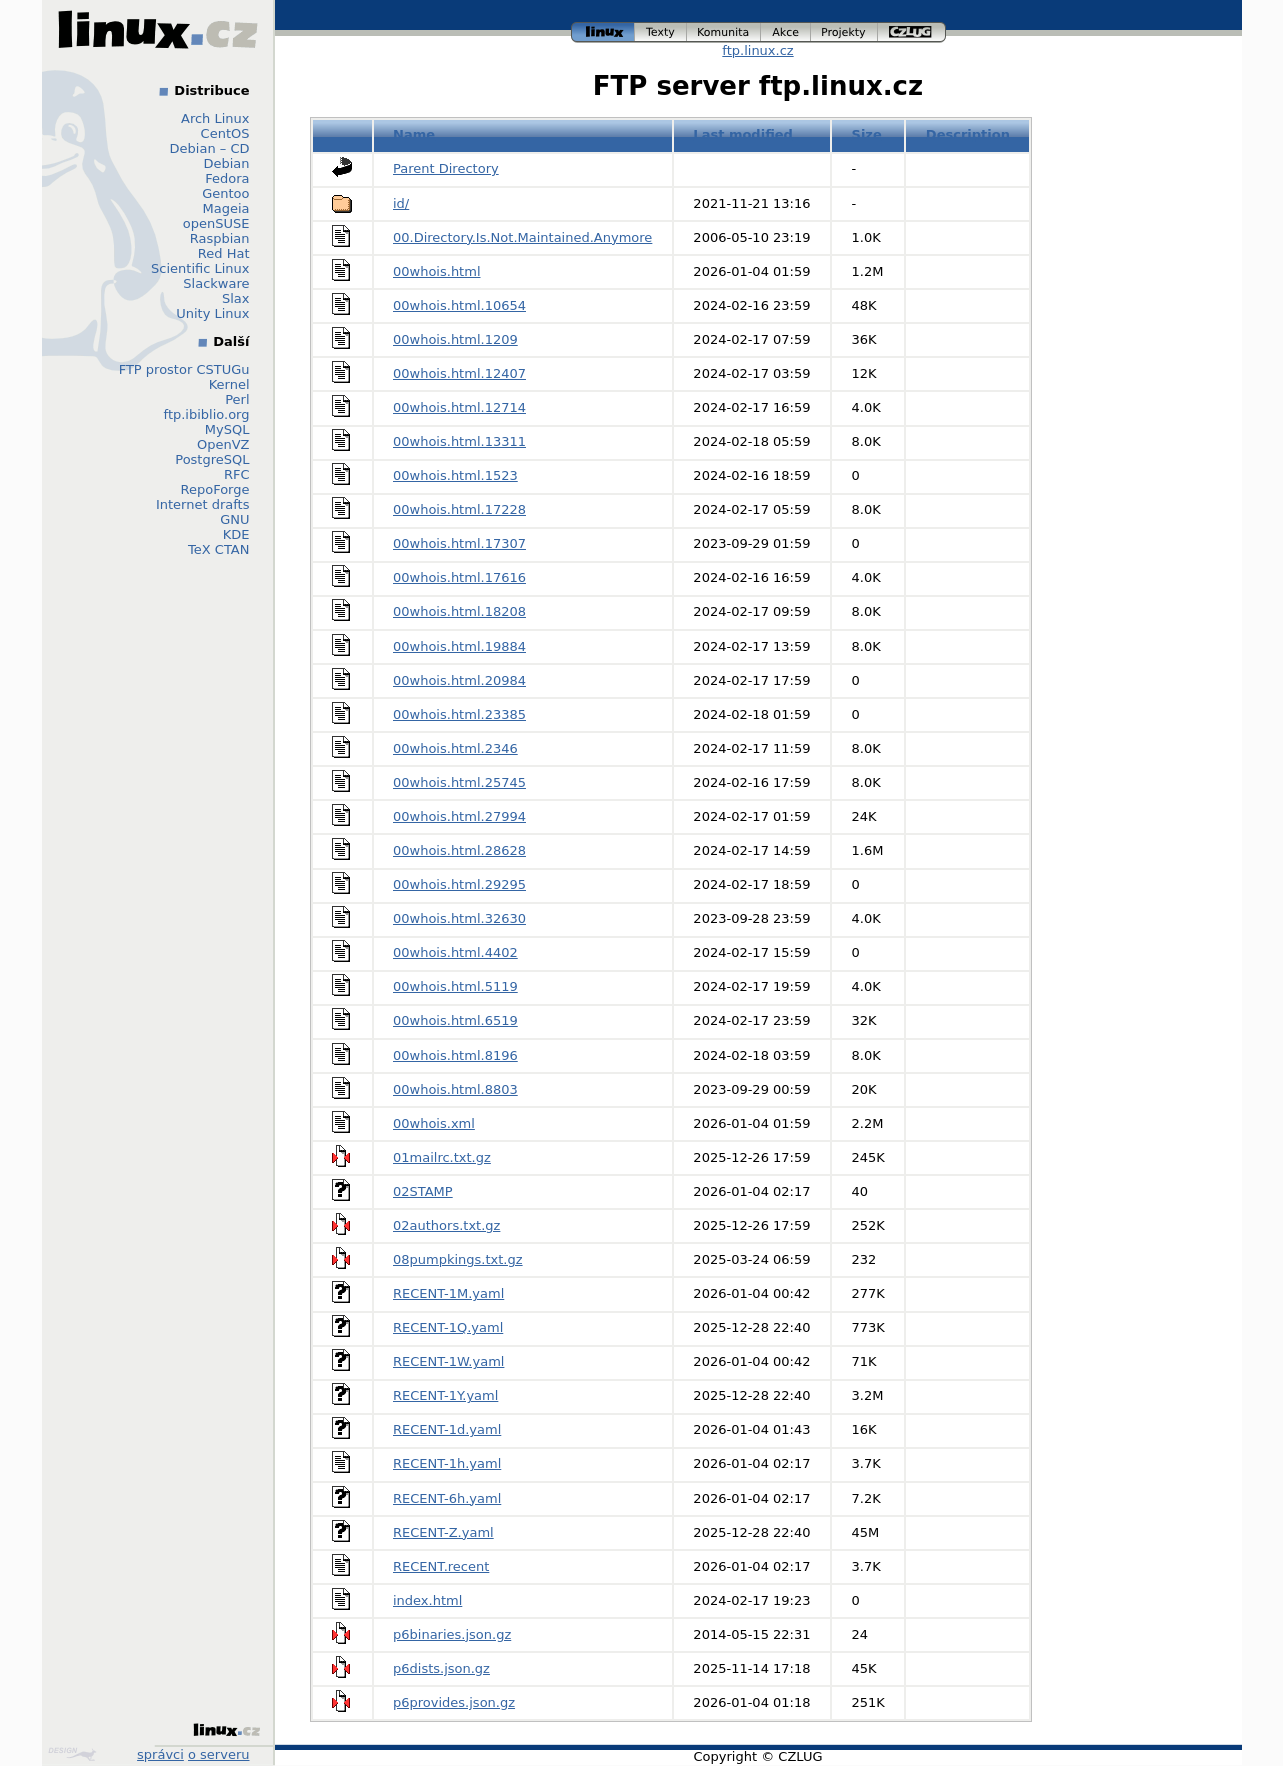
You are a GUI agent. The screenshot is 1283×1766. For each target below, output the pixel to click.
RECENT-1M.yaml (448, 1293)
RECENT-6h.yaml (447, 1498)
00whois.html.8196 (455, 1055)
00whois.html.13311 (459, 441)
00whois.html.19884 (459, 646)
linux (603, 32)
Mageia (225, 208)
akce (786, 32)
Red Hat (224, 253)
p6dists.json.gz (441, 1668)
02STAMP (423, 1191)
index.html (427, 1600)
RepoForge (215, 489)
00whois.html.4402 (455, 952)
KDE (236, 534)
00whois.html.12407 (459, 373)
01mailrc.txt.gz (442, 1157)
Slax (236, 298)
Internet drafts (203, 504)
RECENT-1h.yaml (447, 1463)
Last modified (743, 134)
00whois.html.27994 (459, 816)
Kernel (229, 384)
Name (414, 134)
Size (867, 134)
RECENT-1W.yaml (448, 1361)
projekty (844, 32)
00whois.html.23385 (459, 714)
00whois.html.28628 (459, 850)
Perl (237, 399)
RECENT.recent (441, 1566)
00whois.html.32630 (459, 918)
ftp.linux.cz (757, 50)
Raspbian (220, 238)
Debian (226, 163)
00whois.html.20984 (459, 680)
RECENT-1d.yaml (447, 1429)
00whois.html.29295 (459, 884)
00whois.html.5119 (455, 986)
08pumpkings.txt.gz (458, 1259)
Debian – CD (210, 148)
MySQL (227, 429)
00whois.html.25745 (459, 782)
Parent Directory (446, 168)
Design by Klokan (72, 1754)
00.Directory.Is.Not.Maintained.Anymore (522, 237)
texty (661, 32)
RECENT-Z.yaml (443, 1532)
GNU (234, 519)
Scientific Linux (200, 268)
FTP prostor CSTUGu (184, 369)
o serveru (218, 1754)
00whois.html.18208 (459, 611)
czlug (912, 32)
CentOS (225, 133)
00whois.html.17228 (459, 509)
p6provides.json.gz (454, 1702)
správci (160, 1754)
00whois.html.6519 (455, 1020)
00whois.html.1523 (455, 475)
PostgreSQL (212, 459)
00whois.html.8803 (455, 1089)
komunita (724, 32)
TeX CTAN (218, 549)
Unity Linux (212, 313)
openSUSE (216, 223)
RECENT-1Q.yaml (448, 1327)
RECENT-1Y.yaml (445, 1395)
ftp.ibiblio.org (207, 414)
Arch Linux (215, 118)
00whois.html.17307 (459, 543)
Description (968, 134)
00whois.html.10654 (459, 305)
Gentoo (225, 193)
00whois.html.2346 (455, 748)
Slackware (216, 283)
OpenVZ (223, 444)
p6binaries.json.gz (452, 1634)
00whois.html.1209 (455, 339)
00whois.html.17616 (459, 577)
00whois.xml (434, 1123)
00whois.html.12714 (459, 407)
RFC (237, 474)
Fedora (227, 178)
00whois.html (437, 271)
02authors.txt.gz (446, 1225)
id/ (401, 203)
